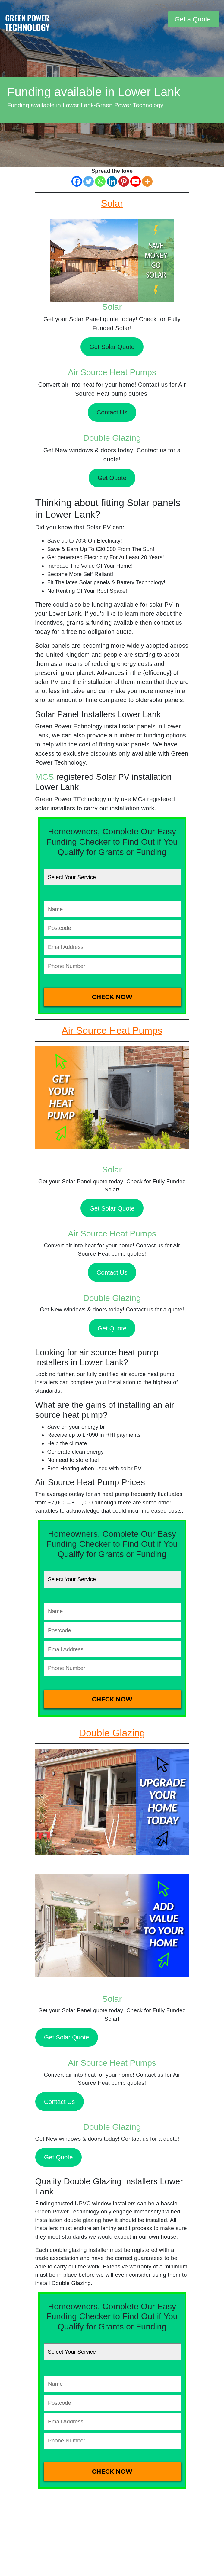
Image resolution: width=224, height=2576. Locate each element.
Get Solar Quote (112, 346)
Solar (112, 306)
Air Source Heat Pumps (112, 372)
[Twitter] (88, 181)
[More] (147, 181)
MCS (44, 777)
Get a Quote (193, 19)
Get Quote (112, 477)
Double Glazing (112, 438)
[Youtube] (135, 181)
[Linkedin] (112, 181)
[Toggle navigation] (162, 19)
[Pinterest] (123, 181)
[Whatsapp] (100, 181)
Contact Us (111, 412)
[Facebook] (76, 181)
